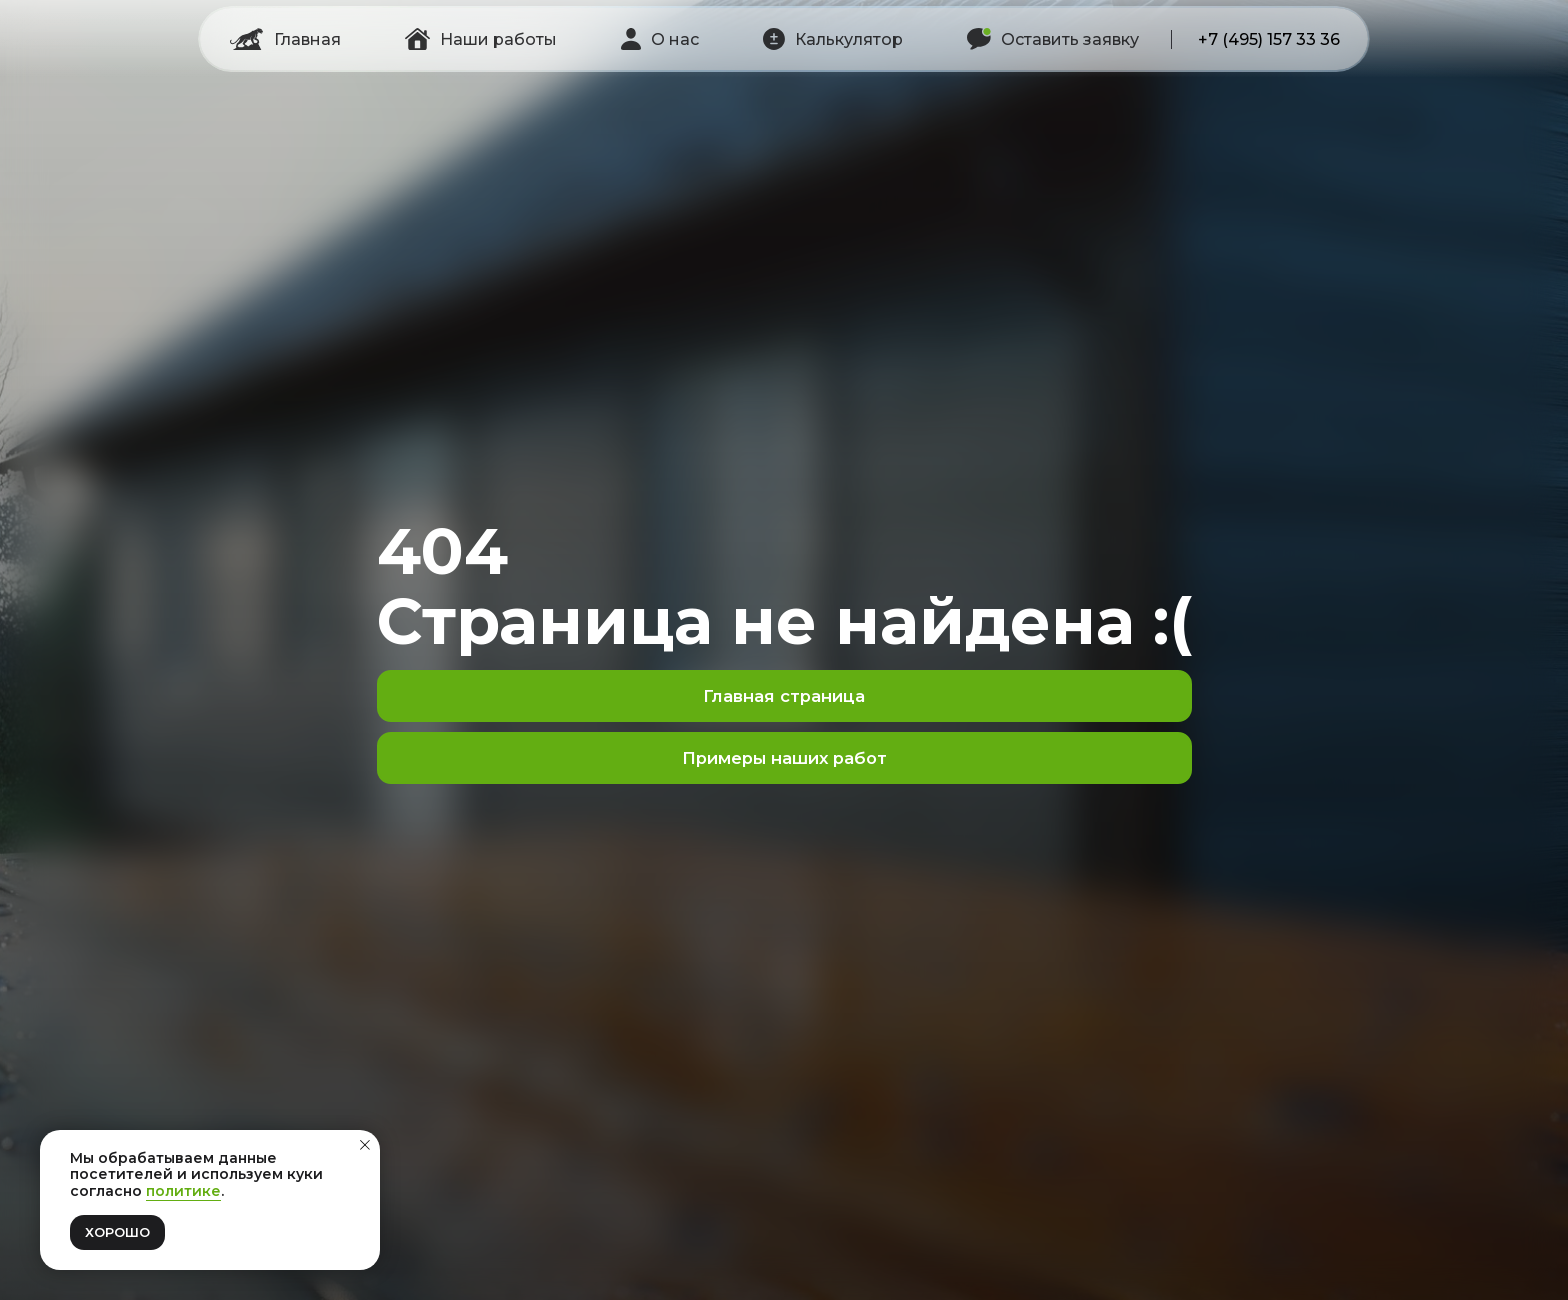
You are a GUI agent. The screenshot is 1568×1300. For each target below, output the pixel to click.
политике (183, 1191)
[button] (833, 39)
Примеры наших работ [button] (784, 758)
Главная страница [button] (784, 696)
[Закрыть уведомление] (365, 1145)
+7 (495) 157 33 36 (1269, 39)
